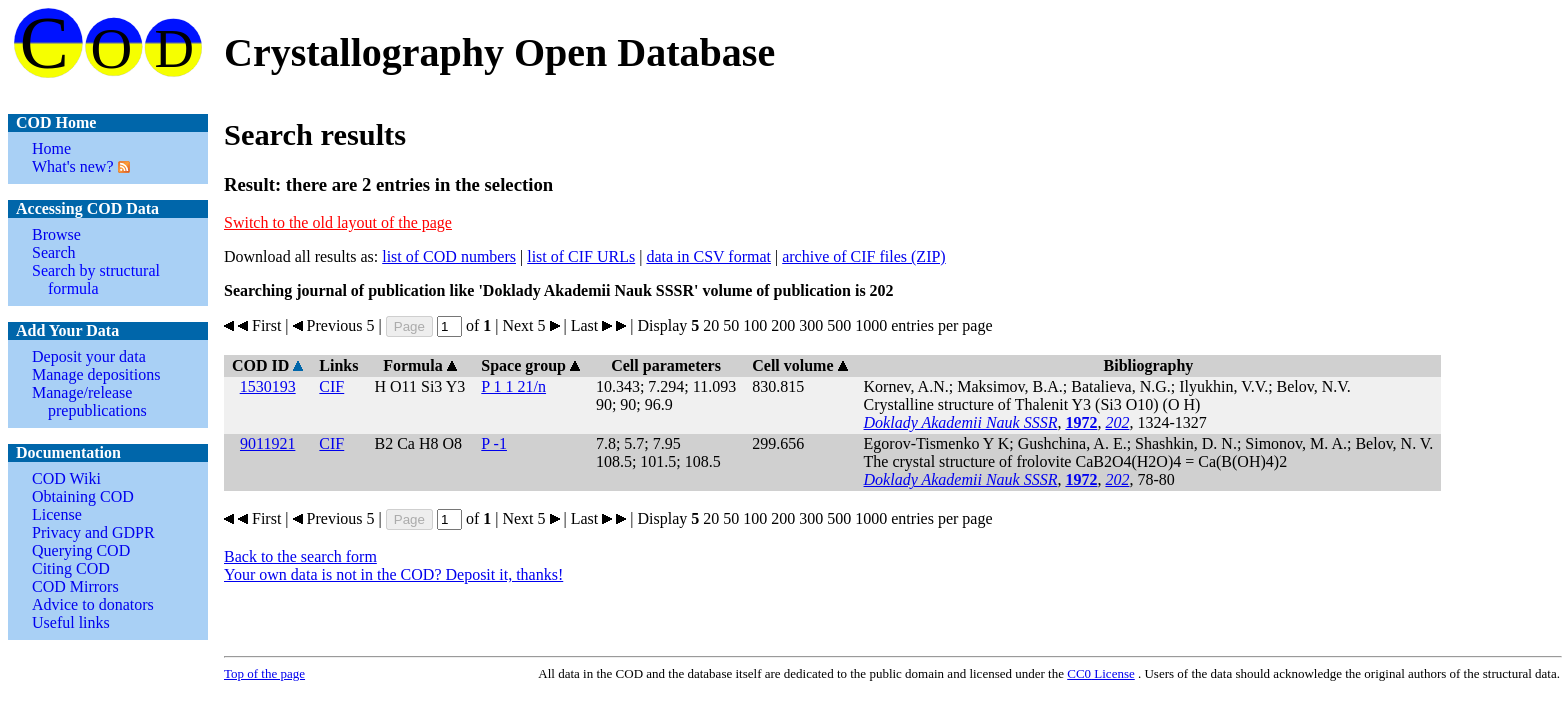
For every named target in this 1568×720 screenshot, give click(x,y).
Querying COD (81, 550)
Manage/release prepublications (89, 401)
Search (54, 252)
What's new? (73, 166)
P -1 (494, 443)
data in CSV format (708, 256)
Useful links (71, 622)
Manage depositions (96, 374)
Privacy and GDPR (93, 532)
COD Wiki (66, 478)
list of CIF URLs (581, 256)
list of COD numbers (449, 256)
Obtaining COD (83, 496)
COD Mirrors (75, 586)
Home (51, 148)
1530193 (268, 386)
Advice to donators (93, 604)
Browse (56, 234)
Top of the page (264, 673)
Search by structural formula (96, 279)
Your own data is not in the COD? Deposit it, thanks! (393, 574)
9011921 (267, 443)
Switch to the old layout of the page (338, 222)
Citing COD (71, 568)
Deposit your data (89, 356)
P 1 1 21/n (513, 386)
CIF (331, 386)
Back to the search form (300, 556)
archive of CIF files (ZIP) (864, 256)
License (57, 514)
